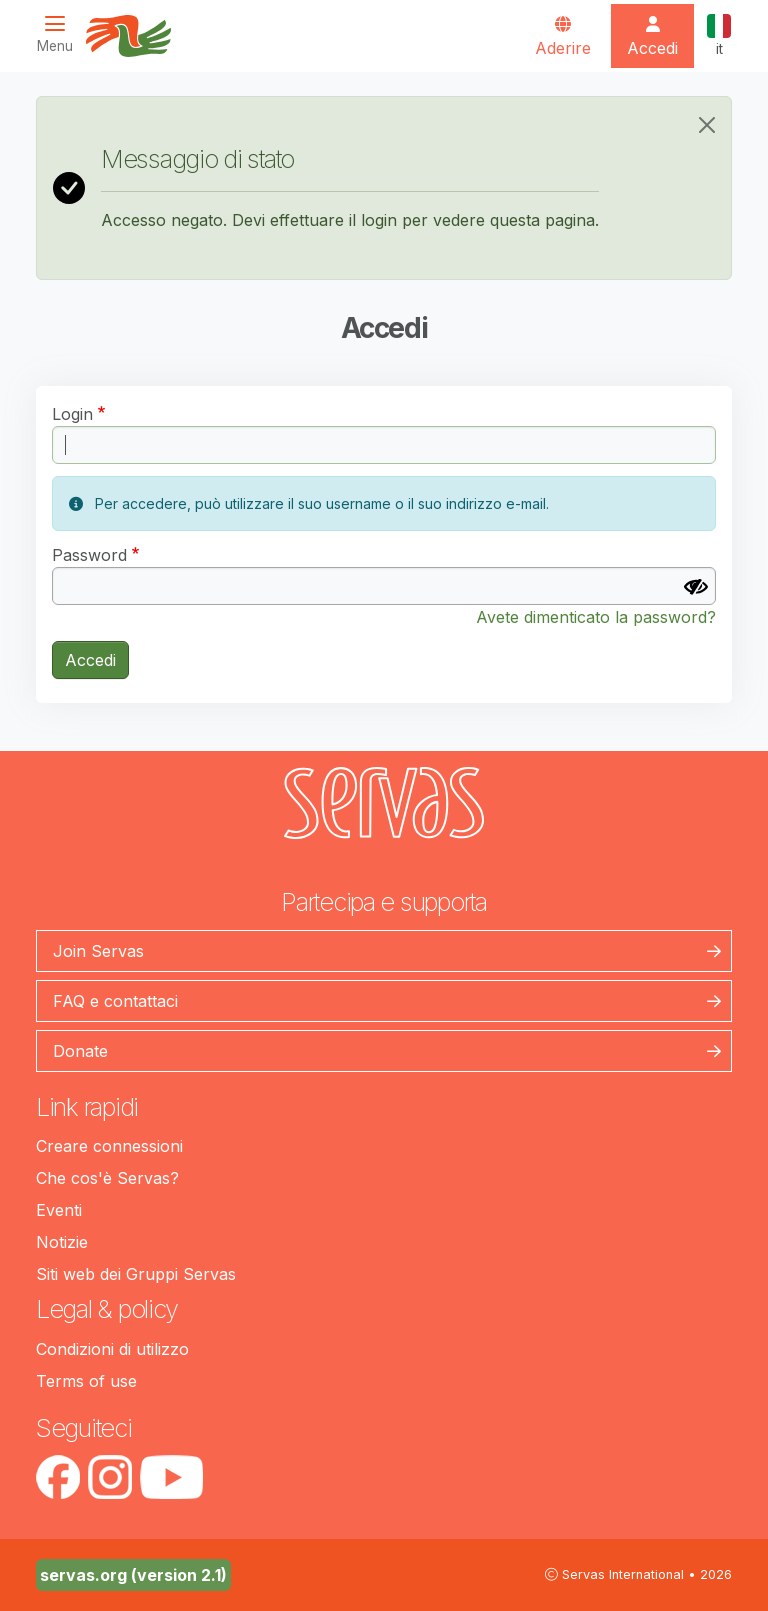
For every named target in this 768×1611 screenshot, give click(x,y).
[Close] (707, 125)
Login (72, 414)
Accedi (90, 660)
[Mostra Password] (696, 587)
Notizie (62, 1242)
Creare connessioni (109, 1146)
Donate (80, 1051)
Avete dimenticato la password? (596, 617)
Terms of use (86, 1381)
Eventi (59, 1210)
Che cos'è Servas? (107, 1178)
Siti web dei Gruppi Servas (136, 1274)
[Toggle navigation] (61, 34)
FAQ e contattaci (115, 1001)
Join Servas (98, 951)
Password (89, 555)
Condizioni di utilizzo (112, 1349)
